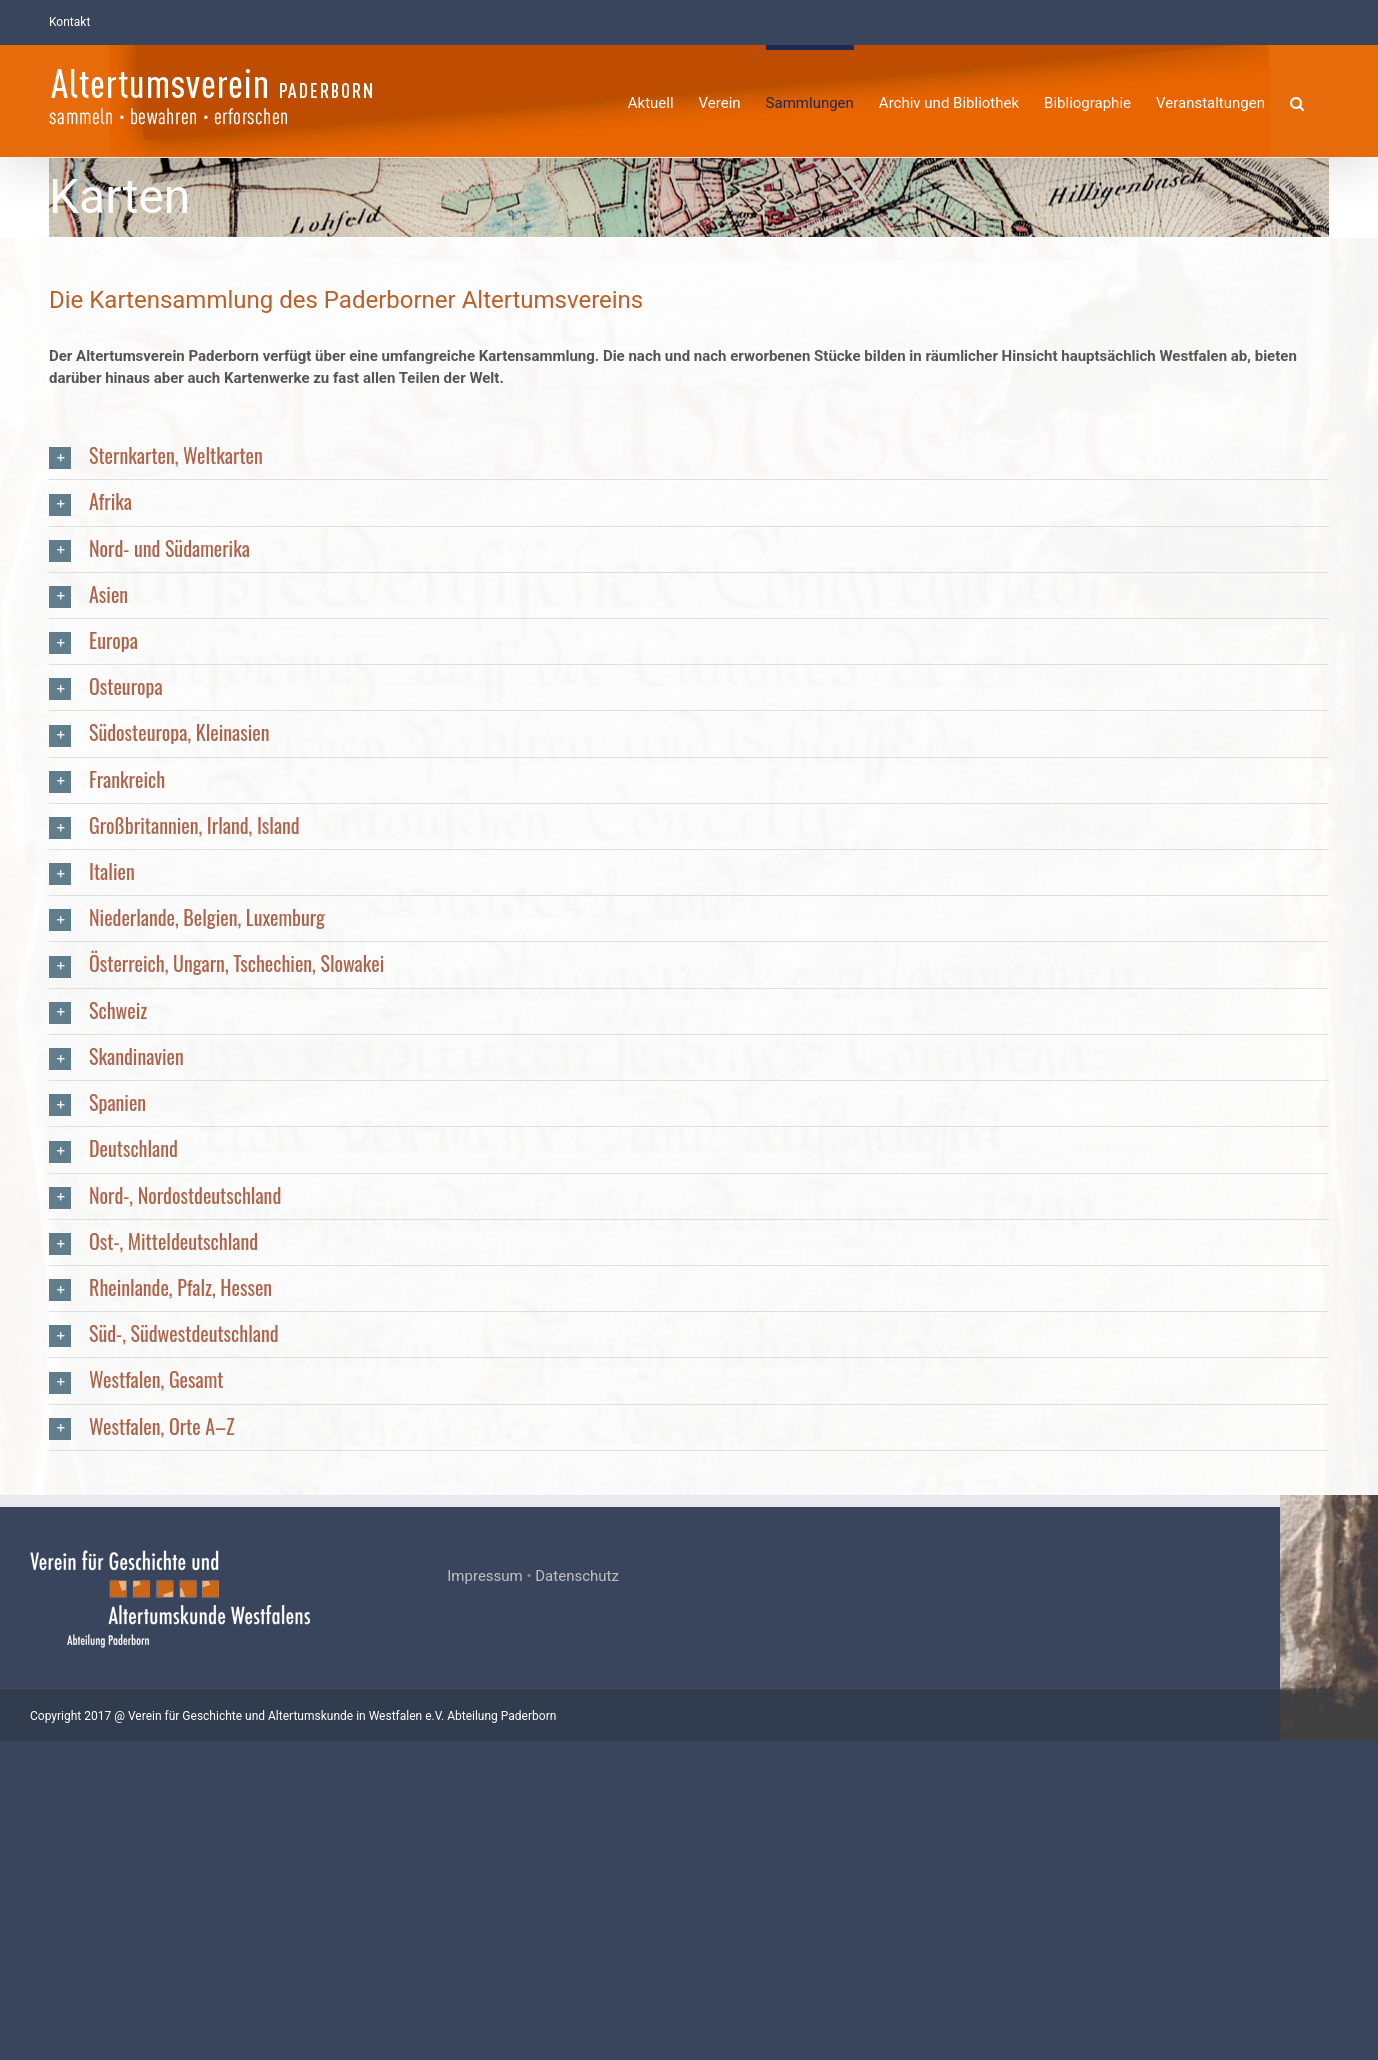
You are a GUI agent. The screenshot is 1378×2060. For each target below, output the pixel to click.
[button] (1297, 100)
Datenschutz (626, 1895)
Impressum (533, 1895)
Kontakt (69, 22)
